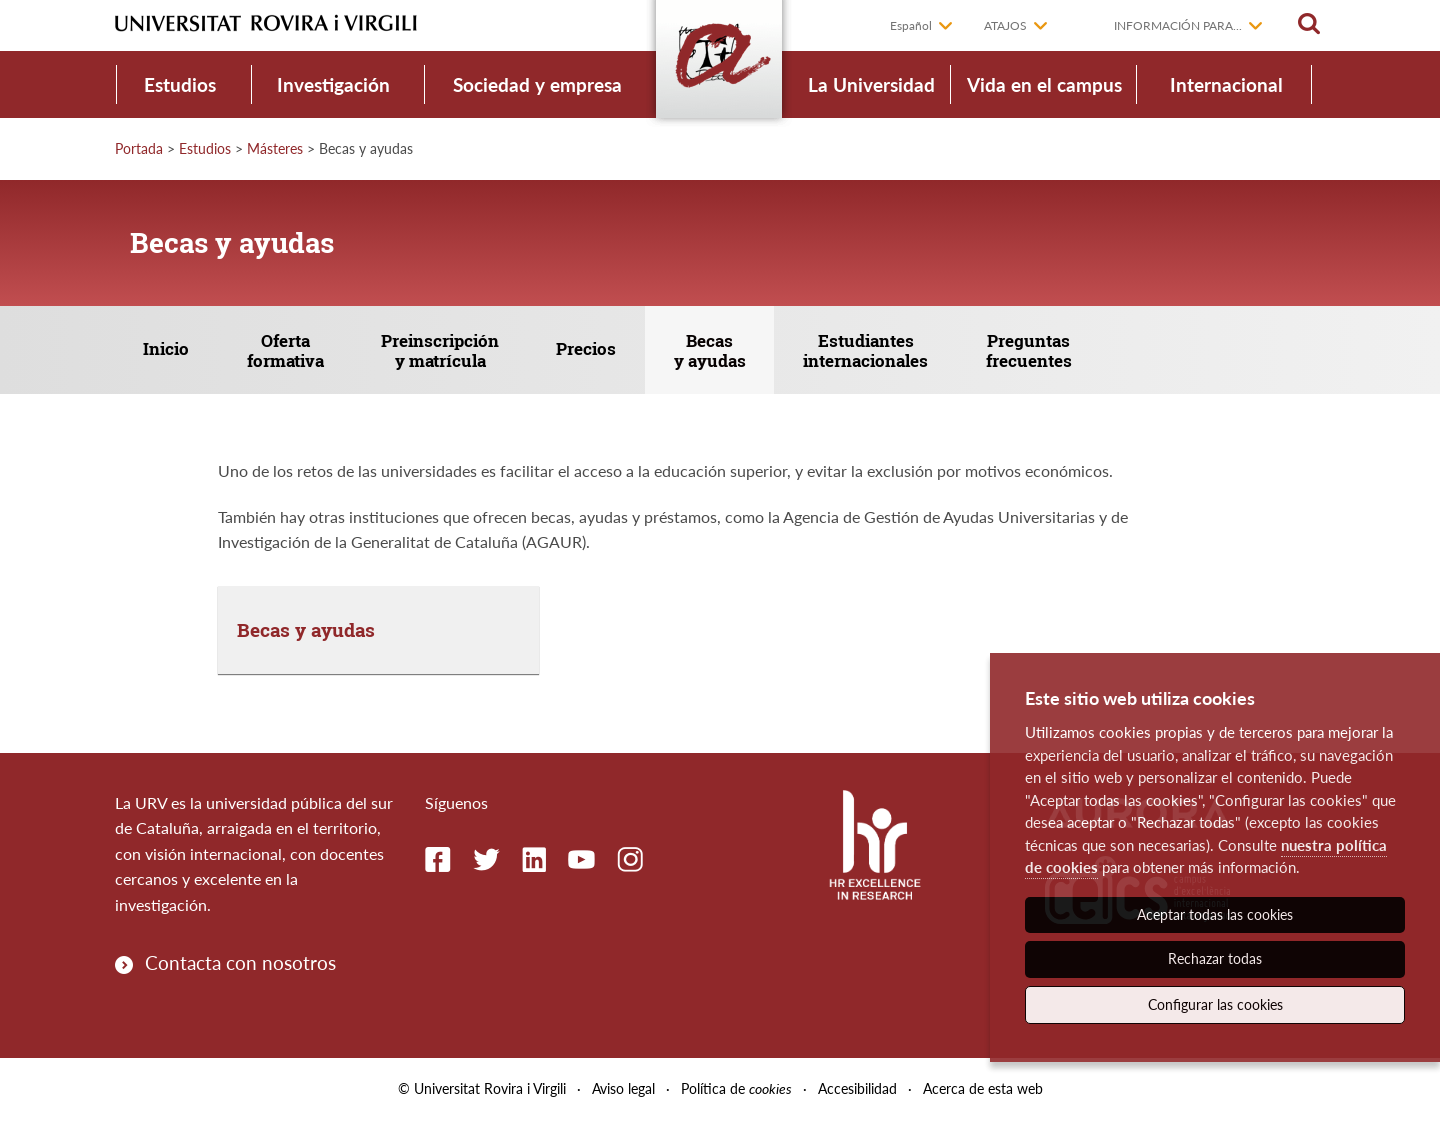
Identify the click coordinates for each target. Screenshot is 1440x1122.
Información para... (1178, 25)
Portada (139, 148)
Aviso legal (623, 1090)
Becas (720, 351)
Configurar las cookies (1215, 1004)
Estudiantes (877, 351)
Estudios (180, 84)
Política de (736, 1090)
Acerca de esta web (983, 1090)
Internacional (1226, 84)
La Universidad (871, 84)
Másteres (275, 148)
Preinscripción (446, 351)
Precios (594, 349)
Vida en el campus (1044, 84)
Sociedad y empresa (537, 84)
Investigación (333, 84)
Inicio (168, 349)
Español (911, 25)
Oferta (288, 351)
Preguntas (1043, 351)
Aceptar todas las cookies (1215, 914)
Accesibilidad (857, 1090)
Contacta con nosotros (240, 963)
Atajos (1005, 25)
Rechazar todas (1215, 958)
